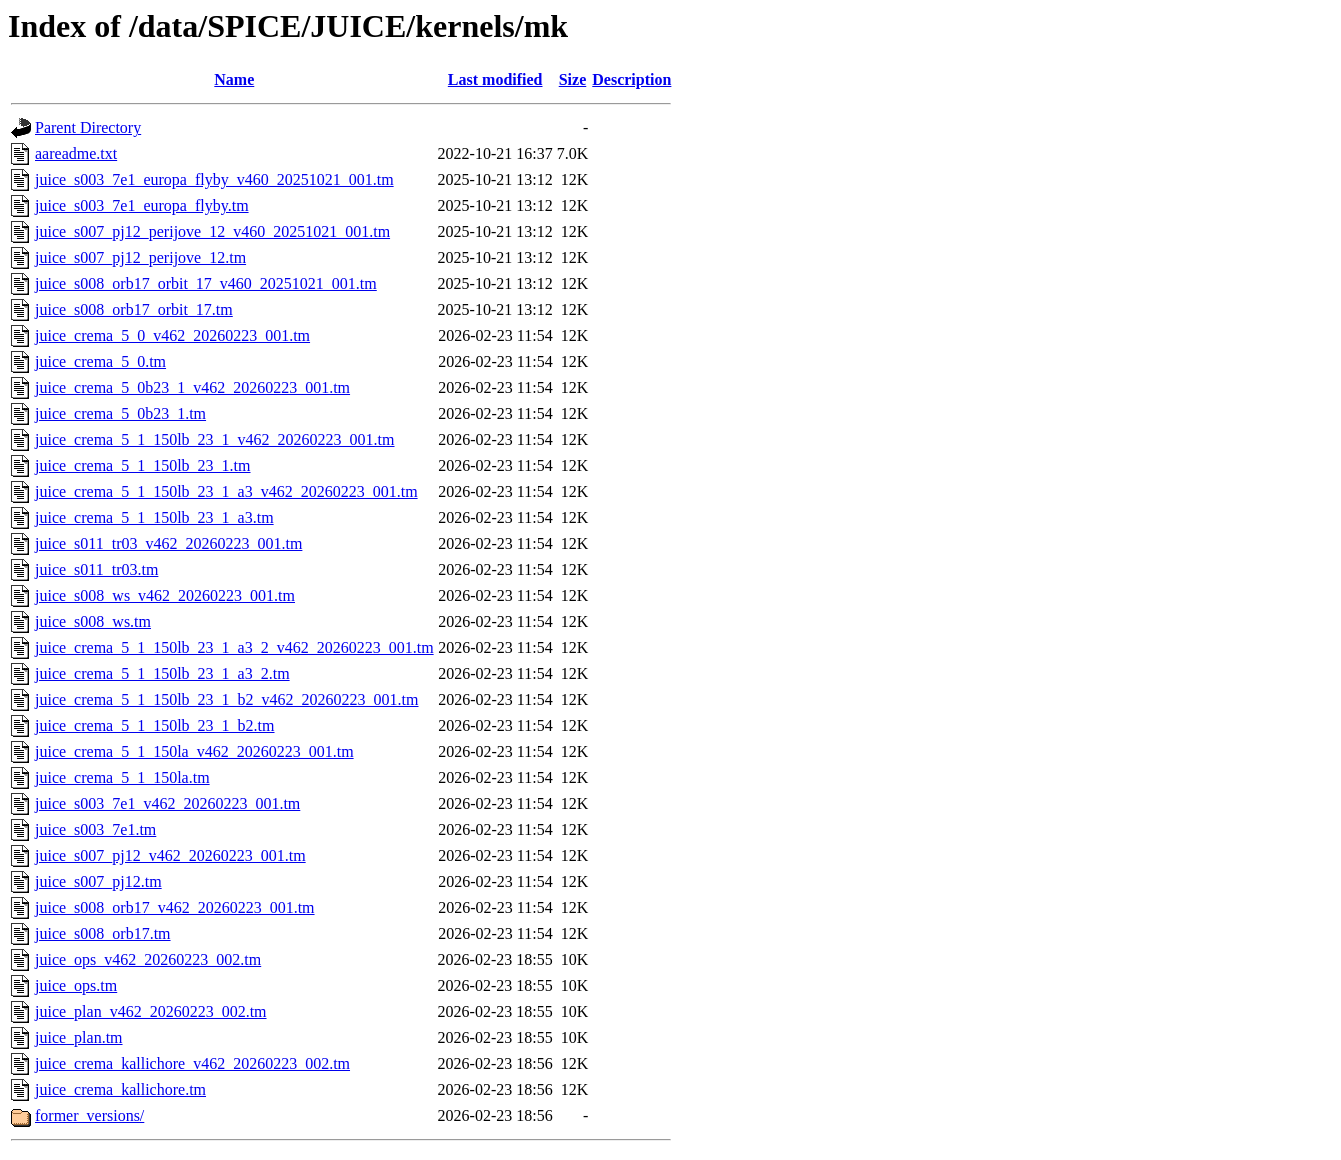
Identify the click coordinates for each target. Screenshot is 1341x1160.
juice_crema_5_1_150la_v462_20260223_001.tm (194, 751)
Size (573, 79)
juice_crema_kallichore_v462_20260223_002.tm (192, 1063)
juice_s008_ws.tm (93, 621)
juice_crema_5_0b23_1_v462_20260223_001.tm (192, 387)
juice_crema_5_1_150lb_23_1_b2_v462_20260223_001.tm (227, 699)
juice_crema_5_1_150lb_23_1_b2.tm (155, 725)
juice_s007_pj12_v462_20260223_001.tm (170, 855)
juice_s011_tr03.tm (96, 569)
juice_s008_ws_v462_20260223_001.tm (165, 595)
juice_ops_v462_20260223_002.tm (148, 959)
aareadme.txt (76, 153)
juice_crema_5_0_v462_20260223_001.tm (172, 335)
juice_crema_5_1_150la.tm (122, 777)
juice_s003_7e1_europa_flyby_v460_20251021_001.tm (214, 179)
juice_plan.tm (79, 1037)
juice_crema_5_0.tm (100, 361)
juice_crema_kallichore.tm (120, 1089)
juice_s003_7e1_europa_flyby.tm (142, 205)
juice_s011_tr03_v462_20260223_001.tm (168, 543)
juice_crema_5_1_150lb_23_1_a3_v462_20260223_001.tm (226, 491)
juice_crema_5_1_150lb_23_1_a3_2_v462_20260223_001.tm (234, 647)
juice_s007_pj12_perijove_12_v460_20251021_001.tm (212, 231)
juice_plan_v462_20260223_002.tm (151, 1011)
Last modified (495, 79)
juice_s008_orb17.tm (103, 933)
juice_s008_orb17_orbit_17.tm (134, 309)
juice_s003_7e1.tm (95, 829)
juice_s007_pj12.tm (98, 881)
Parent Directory (88, 127)
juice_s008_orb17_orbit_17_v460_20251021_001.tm (206, 283)
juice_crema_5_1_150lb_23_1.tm (143, 465)
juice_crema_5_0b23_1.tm (120, 413)
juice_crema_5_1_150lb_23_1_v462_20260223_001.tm (215, 439)
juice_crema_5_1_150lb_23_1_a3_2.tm (162, 673)
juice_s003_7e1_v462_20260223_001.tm (167, 803)
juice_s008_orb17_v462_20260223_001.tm (175, 907)
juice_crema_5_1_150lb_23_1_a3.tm (154, 517)
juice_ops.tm (76, 985)
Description (631, 79)
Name (234, 79)
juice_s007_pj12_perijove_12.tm (140, 257)
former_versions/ (89, 1115)
